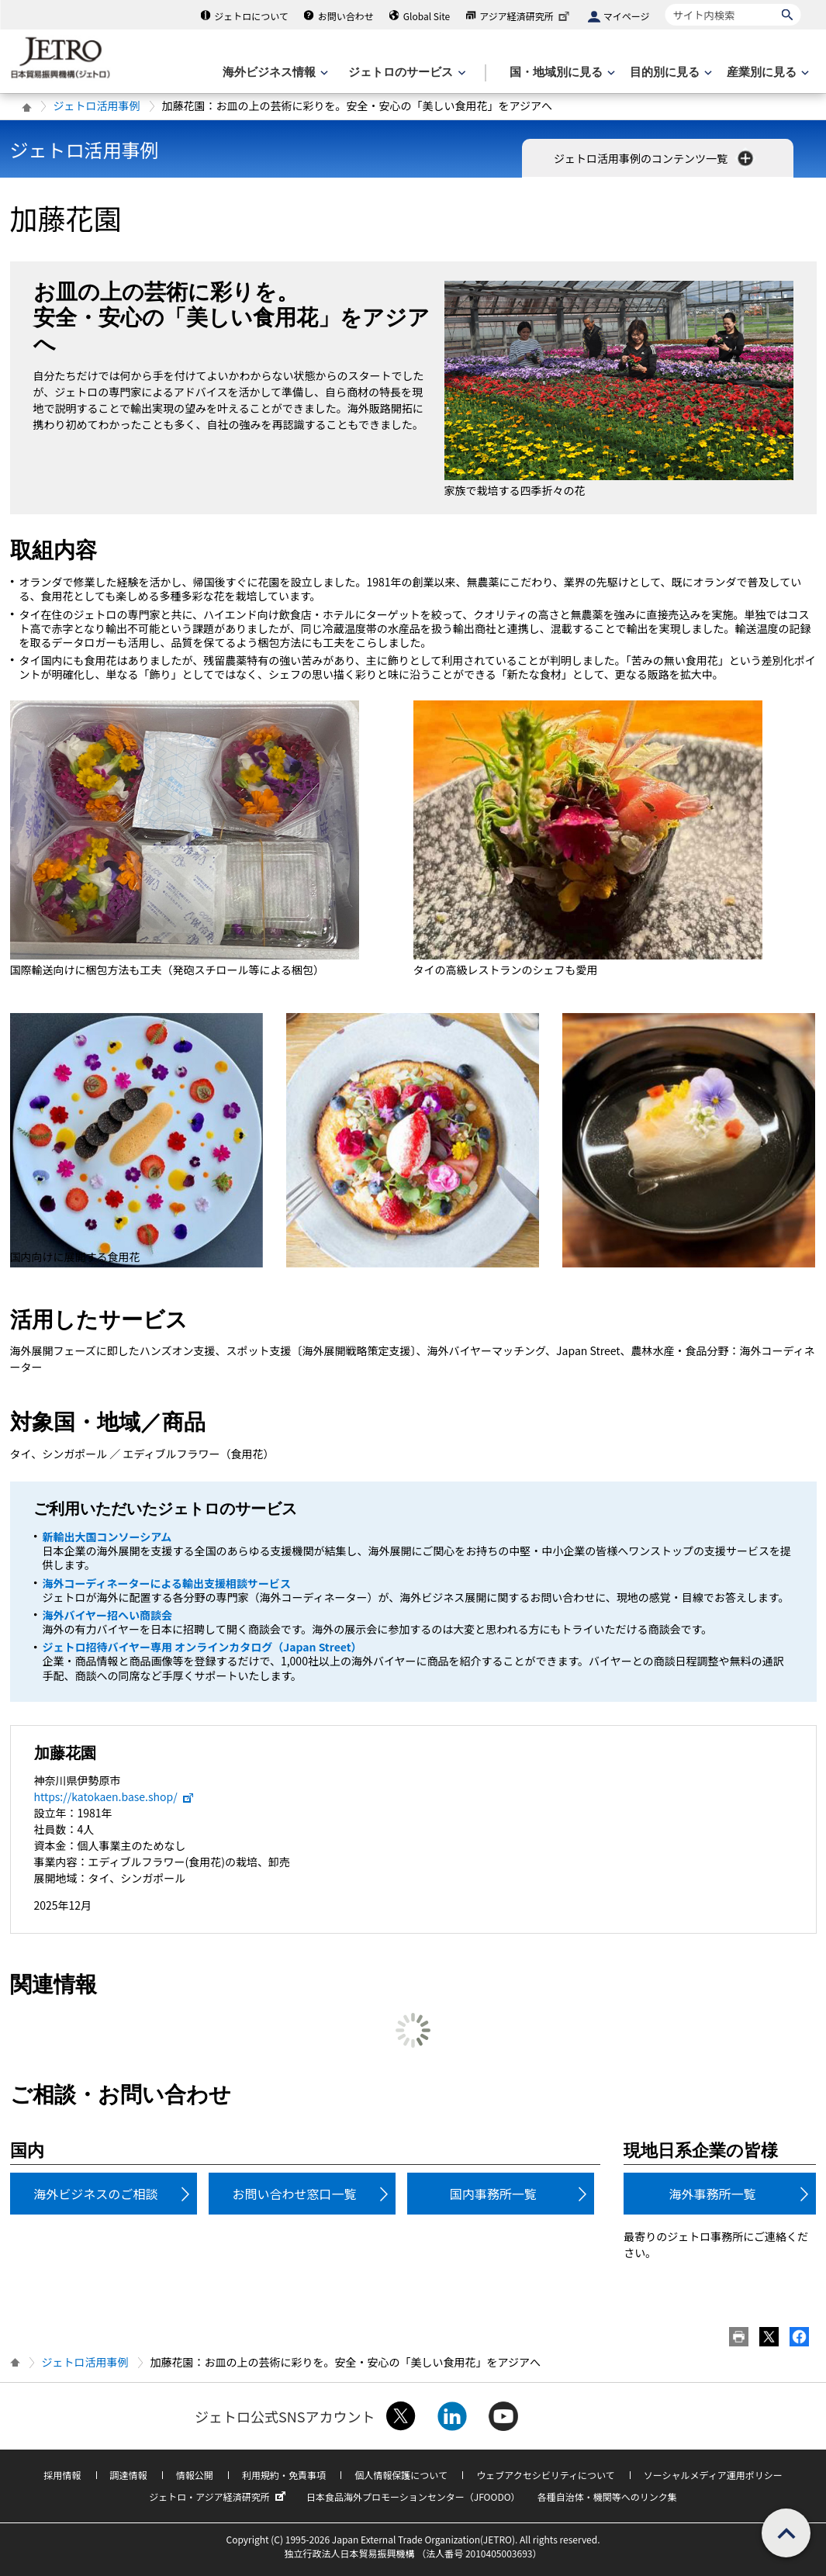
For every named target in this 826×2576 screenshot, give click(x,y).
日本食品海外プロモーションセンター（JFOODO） (413, 2496)
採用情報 (62, 2474)
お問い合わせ (346, 15)
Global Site (426, 15)
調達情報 (128, 2474)
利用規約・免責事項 (284, 2474)
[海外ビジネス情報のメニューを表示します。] (274, 72)
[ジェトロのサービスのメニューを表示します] (405, 72)
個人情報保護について (401, 2474)
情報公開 (194, 2474)
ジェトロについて (251, 15)
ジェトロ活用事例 (97, 105)
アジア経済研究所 (525, 15)
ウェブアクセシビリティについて (545, 2474)
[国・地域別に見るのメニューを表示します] (561, 72)
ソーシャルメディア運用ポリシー (713, 2474)
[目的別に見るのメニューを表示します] (669, 72)
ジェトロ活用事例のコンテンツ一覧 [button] (655, 158)
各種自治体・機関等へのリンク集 (607, 2496)
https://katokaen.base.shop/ (114, 1796)
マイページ (626, 15)
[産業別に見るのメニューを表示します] (766, 72)
